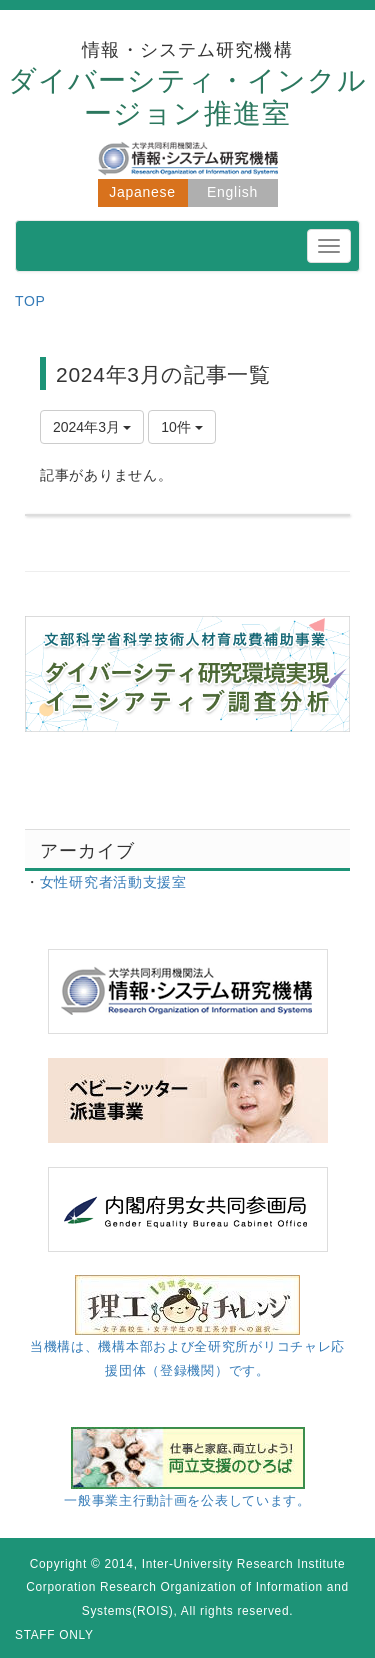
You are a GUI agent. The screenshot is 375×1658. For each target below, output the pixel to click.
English (232, 192)
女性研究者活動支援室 (113, 882)
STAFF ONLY (54, 1635)
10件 (181, 427)
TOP (30, 301)
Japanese (142, 192)
